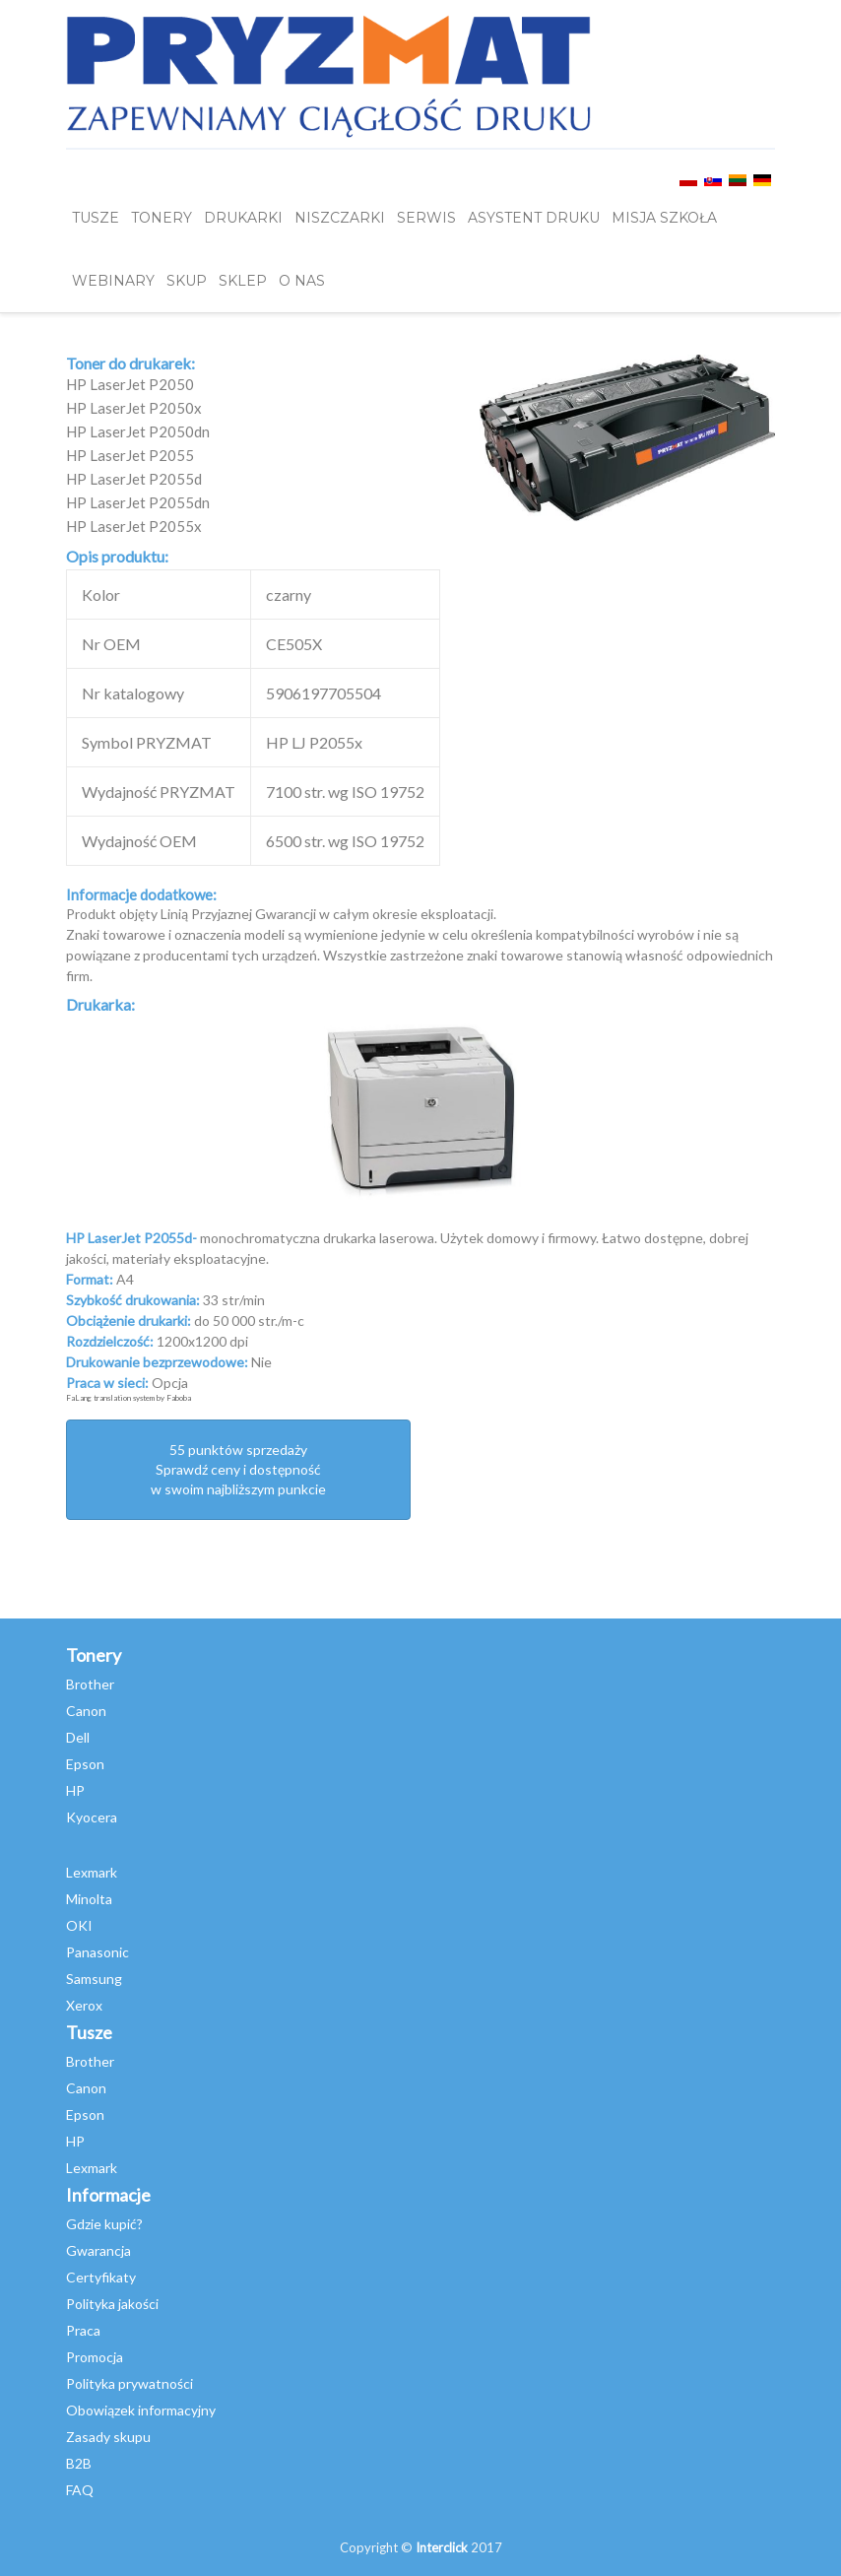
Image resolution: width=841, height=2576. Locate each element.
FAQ (80, 2489)
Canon (86, 1710)
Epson (85, 1763)
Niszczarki (339, 218)
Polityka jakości (112, 2303)
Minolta (89, 1898)
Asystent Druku (534, 218)
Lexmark (91, 1872)
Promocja (94, 2356)
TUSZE (95, 218)
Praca (83, 2330)
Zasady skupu (108, 2436)
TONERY (161, 218)
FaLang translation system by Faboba (128, 1398)
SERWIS (426, 218)
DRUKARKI (243, 218)
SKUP (186, 281)
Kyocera (91, 1817)
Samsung (94, 1978)
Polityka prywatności (129, 2383)
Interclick (442, 2547)
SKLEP (243, 281)
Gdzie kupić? (104, 2223)
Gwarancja (98, 2250)
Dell (78, 1737)
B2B (79, 2463)
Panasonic (97, 1952)
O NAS (302, 281)
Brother (90, 1684)
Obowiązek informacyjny (141, 2410)
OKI (79, 1925)
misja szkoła (664, 218)
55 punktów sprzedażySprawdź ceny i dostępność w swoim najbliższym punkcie (238, 1469)
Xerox (84, 2005)
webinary (113, 281)
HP (75, 1790)
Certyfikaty (101, 2277)
